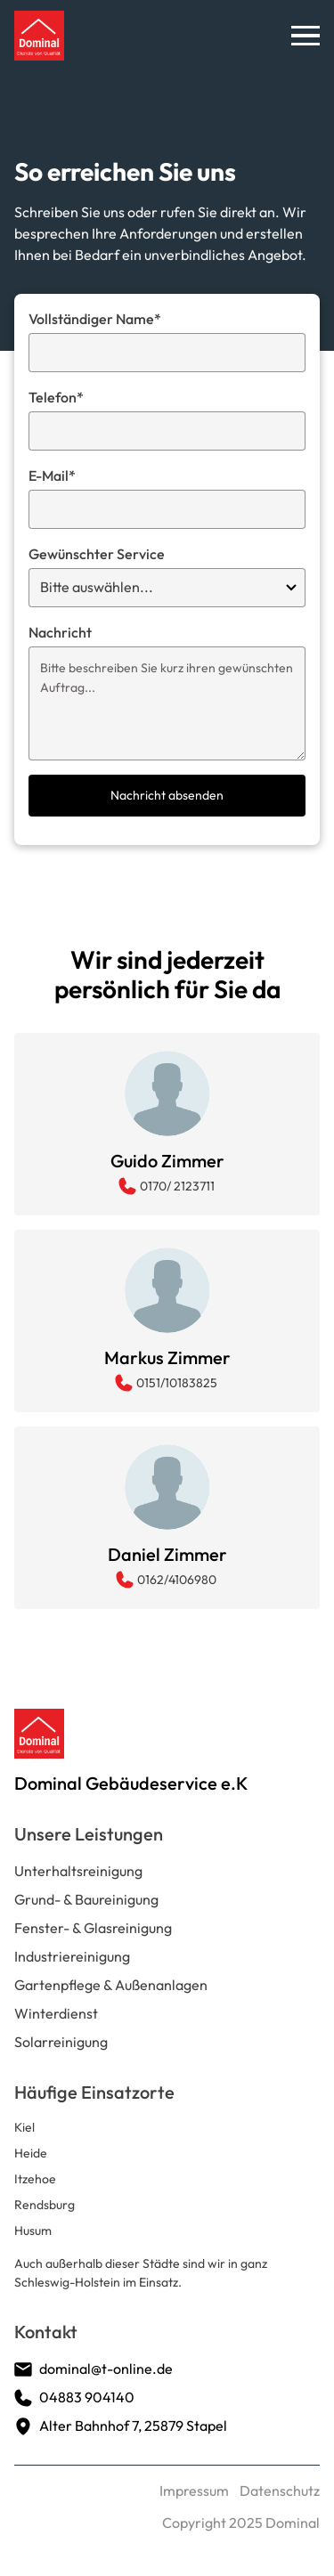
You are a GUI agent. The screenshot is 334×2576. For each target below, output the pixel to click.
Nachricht (60, 632)
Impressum (194, 2490)
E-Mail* (52, 475)
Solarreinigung (61, 2042)
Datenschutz (280, 2490)
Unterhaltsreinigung (78, 1871)
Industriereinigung (72, 1956)
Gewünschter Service (97, 554)
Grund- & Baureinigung (86, 1899)
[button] (305, 35)
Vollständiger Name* (95, 319)
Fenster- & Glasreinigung (93, 1928)
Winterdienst (56, 2013)
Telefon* (56, 397)
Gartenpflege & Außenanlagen (111, 1985)
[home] (39, 36)
